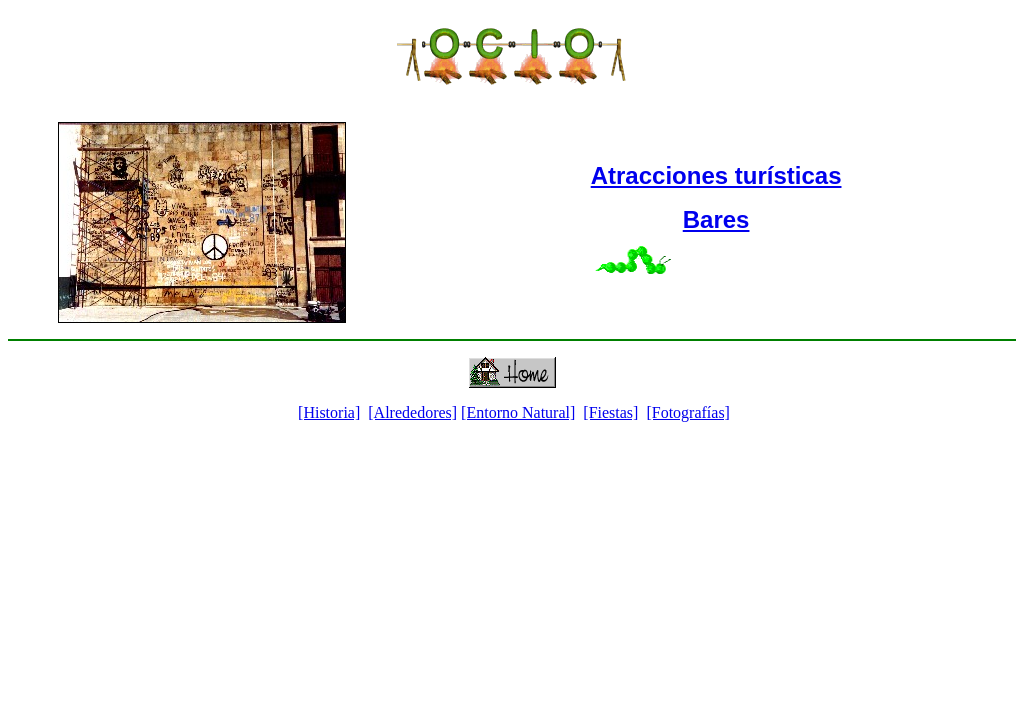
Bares (716, 219)
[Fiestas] (610, 412)
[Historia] (329, 412)
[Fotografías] (688, 412)
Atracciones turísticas (716, 175)
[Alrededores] (412, 412)
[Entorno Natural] (518, 412)
